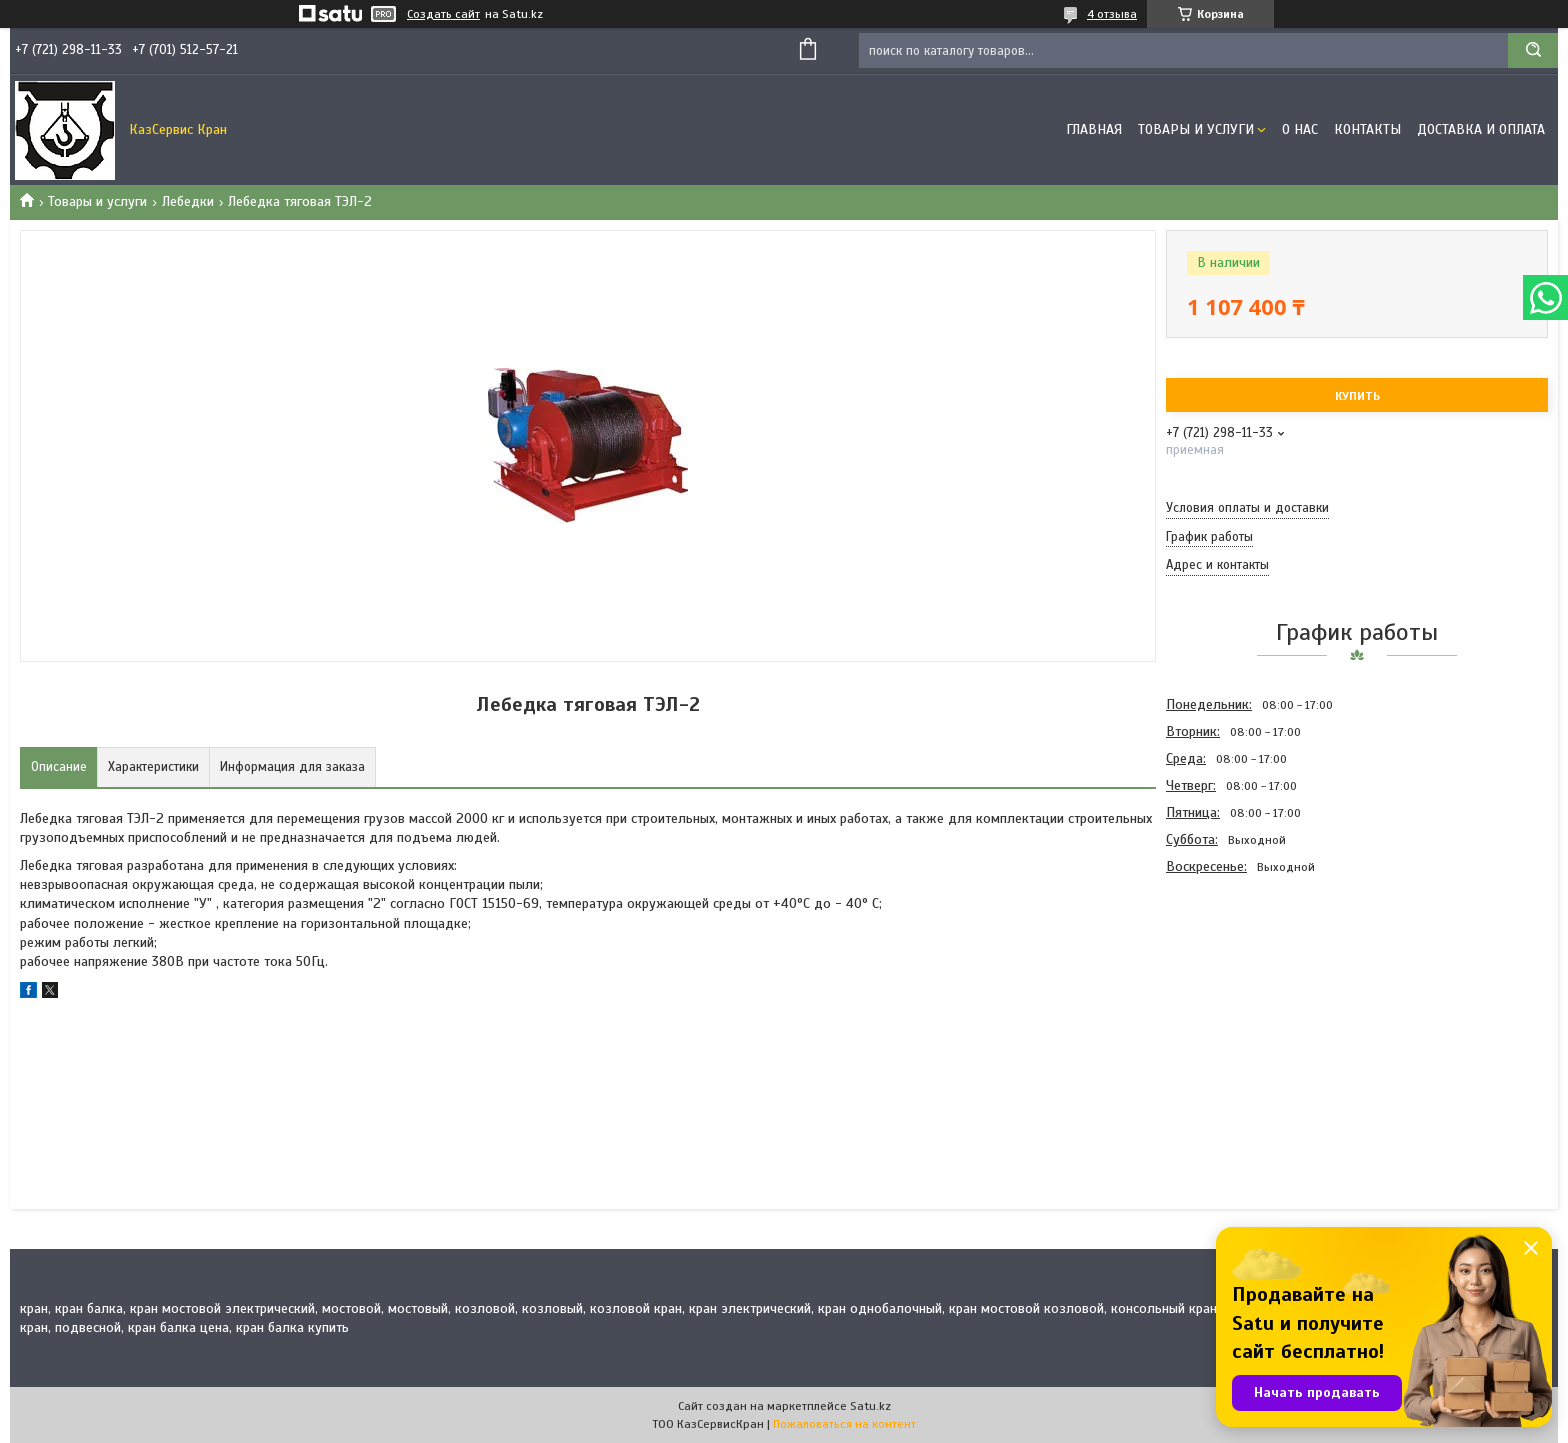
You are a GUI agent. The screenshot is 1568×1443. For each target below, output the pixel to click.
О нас (1300, 129)
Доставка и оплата (1481, 129)
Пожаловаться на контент (844, 1424)
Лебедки (188, 201)
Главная (1094, 129)
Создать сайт (443, 14)
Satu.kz (870, 1406)
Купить (1357, 396)
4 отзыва (1112, 14)
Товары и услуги (1196, 129)
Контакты (1367, 129)
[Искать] (1533, 50)
